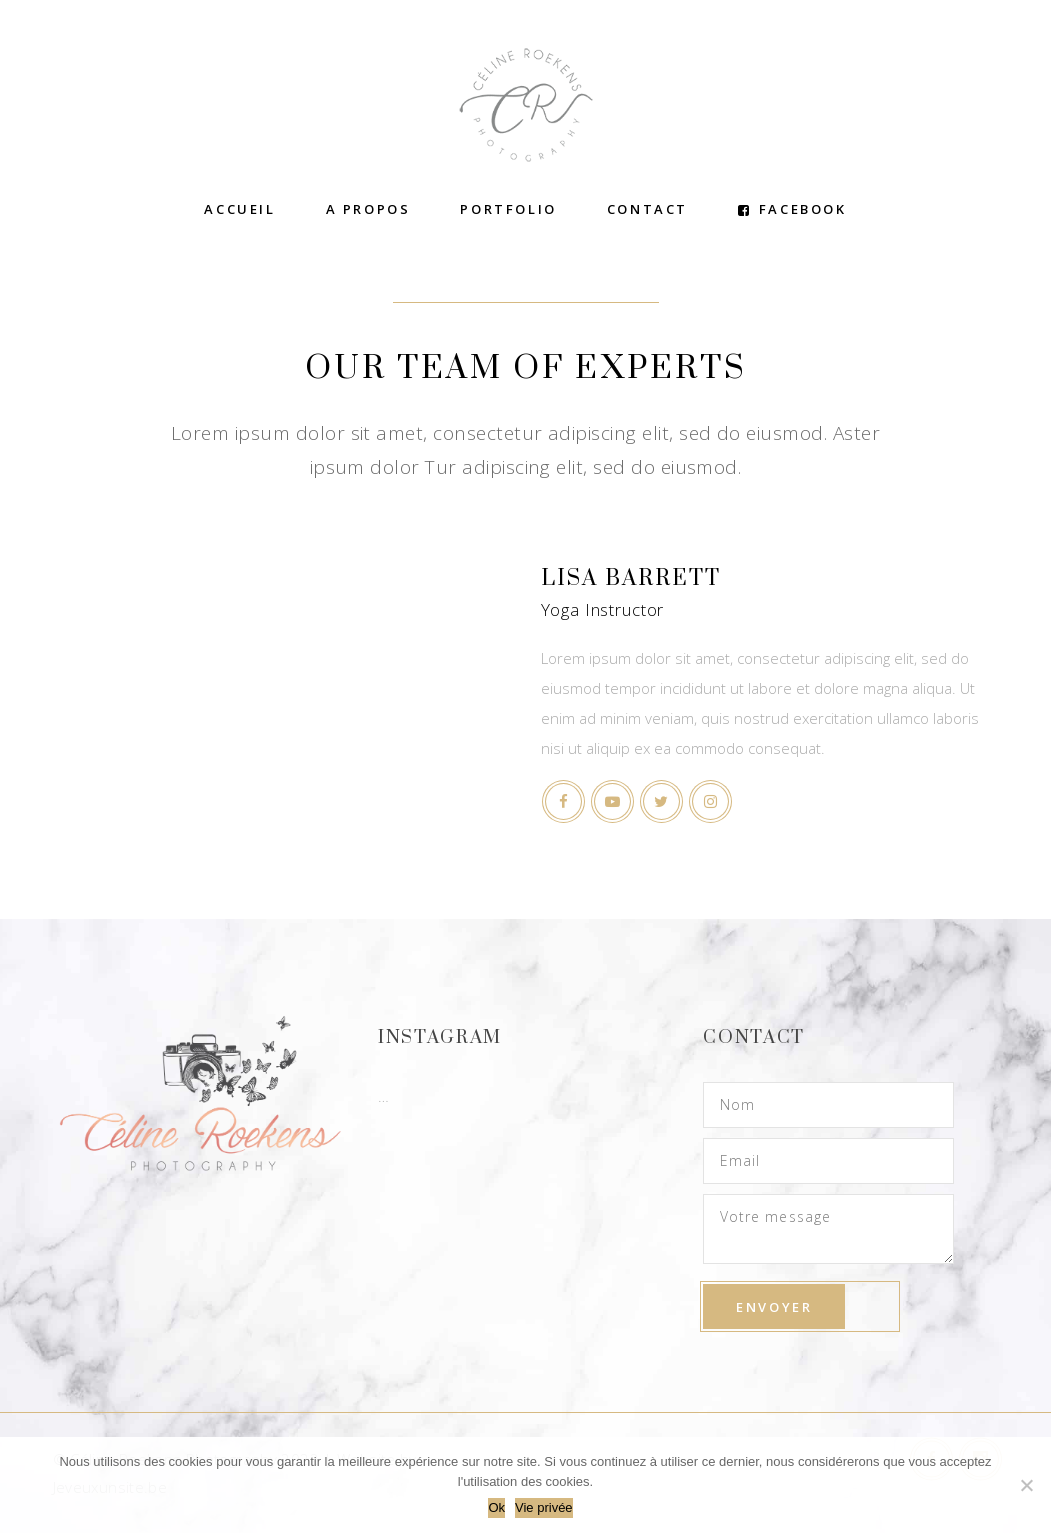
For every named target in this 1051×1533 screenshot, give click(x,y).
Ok (496, 1507)
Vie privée (544, 1507)
